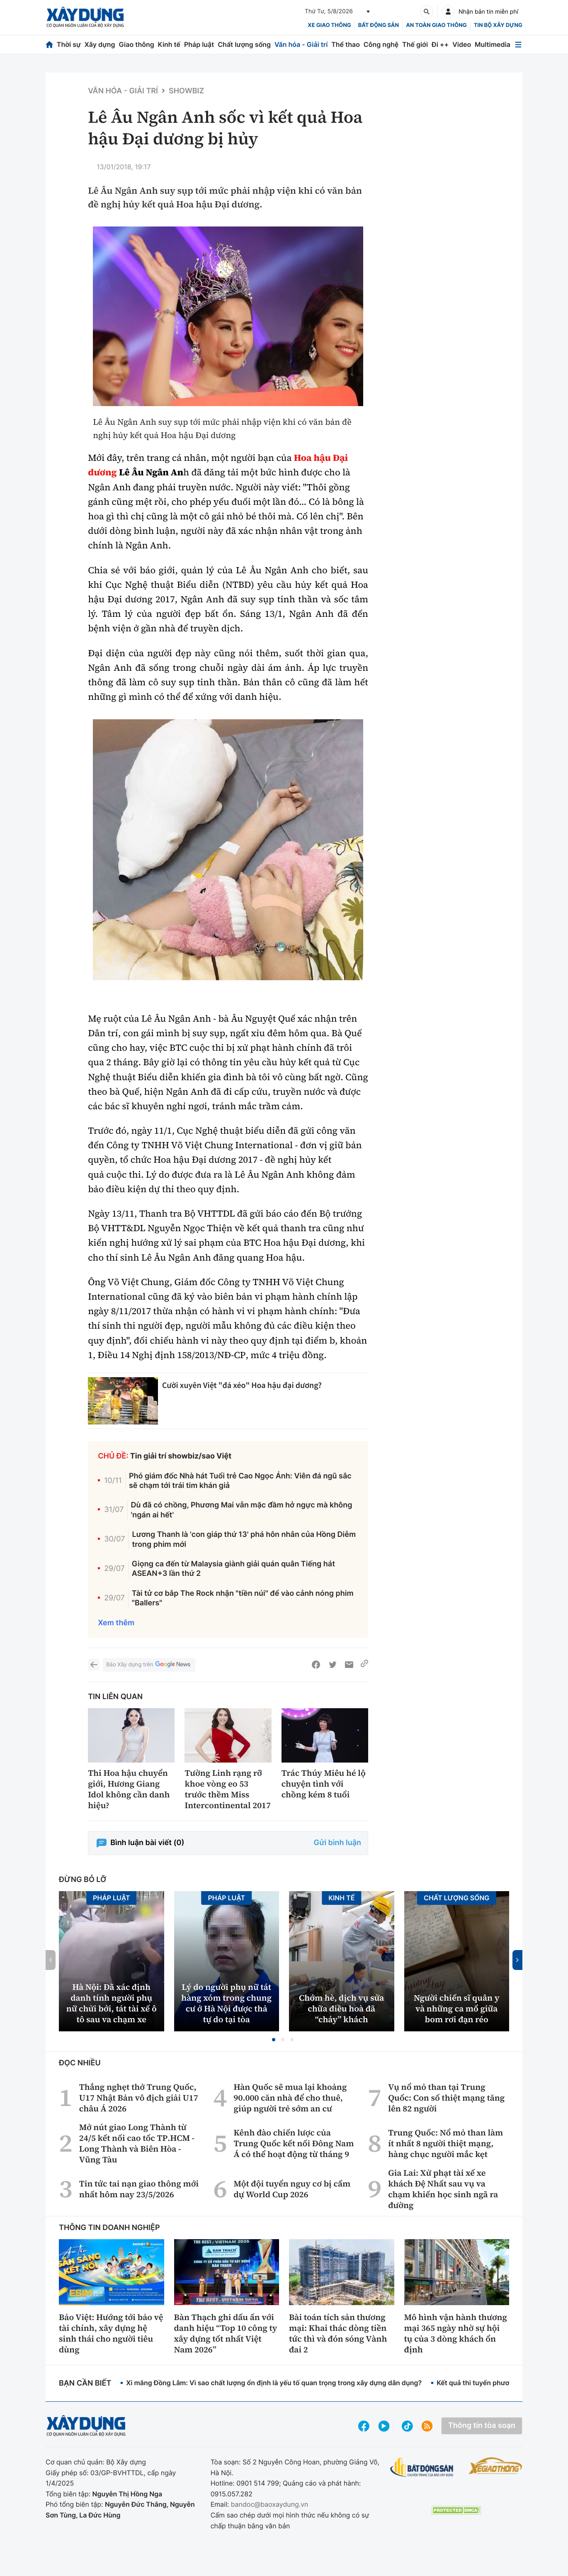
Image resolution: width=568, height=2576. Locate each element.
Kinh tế (169, 44)
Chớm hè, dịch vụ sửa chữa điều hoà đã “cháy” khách (341, 2008)
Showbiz (186, 91)
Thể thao (345, 44)
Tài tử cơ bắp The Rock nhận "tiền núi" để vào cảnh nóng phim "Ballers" (243, 1598)
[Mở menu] (518, 44)
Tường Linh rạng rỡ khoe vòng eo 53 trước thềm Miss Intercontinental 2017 (227, 1789)
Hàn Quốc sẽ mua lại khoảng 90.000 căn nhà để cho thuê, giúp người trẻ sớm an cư (290, 2098)
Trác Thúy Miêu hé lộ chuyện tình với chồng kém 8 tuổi (324, 1784)
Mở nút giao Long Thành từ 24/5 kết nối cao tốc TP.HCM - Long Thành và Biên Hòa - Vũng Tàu (136, 2143)
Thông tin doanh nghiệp (109, 2227)
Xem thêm (116, 1623)
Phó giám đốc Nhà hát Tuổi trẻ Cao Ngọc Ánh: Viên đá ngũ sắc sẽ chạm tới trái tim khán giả (240, 1481)
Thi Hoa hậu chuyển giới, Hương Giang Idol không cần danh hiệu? (129, 1789)
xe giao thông (329, 25)
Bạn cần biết (85, 2383)
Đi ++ (440, 44)
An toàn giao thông (436, 25)
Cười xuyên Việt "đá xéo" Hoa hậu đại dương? (242, 1385)
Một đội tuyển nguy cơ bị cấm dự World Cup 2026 (291, 2189)
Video (461, 44)
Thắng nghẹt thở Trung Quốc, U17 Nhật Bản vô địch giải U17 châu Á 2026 (138, 2098)
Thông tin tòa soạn (481, 2425)
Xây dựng (100, 44)
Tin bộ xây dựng (498, 25)
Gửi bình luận (337, 1842)
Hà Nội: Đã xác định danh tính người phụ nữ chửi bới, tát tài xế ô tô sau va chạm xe (111, 2003)
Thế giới (415, 44)
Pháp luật (199, 44)
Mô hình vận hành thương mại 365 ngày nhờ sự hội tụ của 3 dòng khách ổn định (455, 2333)
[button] (273, 2039)
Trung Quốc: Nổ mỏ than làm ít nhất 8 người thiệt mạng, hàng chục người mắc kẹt (445, 2143)
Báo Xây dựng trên (149, 1665)
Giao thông (136, 44)
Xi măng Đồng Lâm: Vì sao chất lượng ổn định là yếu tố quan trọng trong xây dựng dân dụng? (274, 2383)
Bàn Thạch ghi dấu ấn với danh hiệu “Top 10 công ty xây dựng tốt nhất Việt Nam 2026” (225, 2333)
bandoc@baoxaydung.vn (269, 2504)
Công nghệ (381, 44)
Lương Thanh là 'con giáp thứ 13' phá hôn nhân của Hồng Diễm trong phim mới (244, 1539)
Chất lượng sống (244, 44)
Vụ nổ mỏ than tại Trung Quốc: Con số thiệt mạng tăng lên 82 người (446, 2098)
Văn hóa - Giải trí (301, 44)
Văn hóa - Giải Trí (123, 91)
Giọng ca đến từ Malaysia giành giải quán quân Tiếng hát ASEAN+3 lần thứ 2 (233, 1569)
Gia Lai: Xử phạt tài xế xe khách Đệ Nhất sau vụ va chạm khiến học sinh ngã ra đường (443, 2189)
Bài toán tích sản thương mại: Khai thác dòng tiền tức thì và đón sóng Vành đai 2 (338, 2333)
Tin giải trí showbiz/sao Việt (181, 1456)
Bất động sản (378, 25)
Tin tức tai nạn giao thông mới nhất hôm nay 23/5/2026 (139, 2189)
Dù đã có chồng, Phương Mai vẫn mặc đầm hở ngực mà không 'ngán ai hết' (241, 1510)
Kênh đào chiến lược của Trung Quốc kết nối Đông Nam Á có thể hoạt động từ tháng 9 (293, 2143)
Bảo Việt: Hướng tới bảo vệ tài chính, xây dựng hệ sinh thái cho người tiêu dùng (111, 2333)
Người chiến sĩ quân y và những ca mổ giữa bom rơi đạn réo (457, 2008)
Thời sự (69, 44)
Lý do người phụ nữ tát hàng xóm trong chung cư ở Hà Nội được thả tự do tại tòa (226, 2003)
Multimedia (492, 44)
